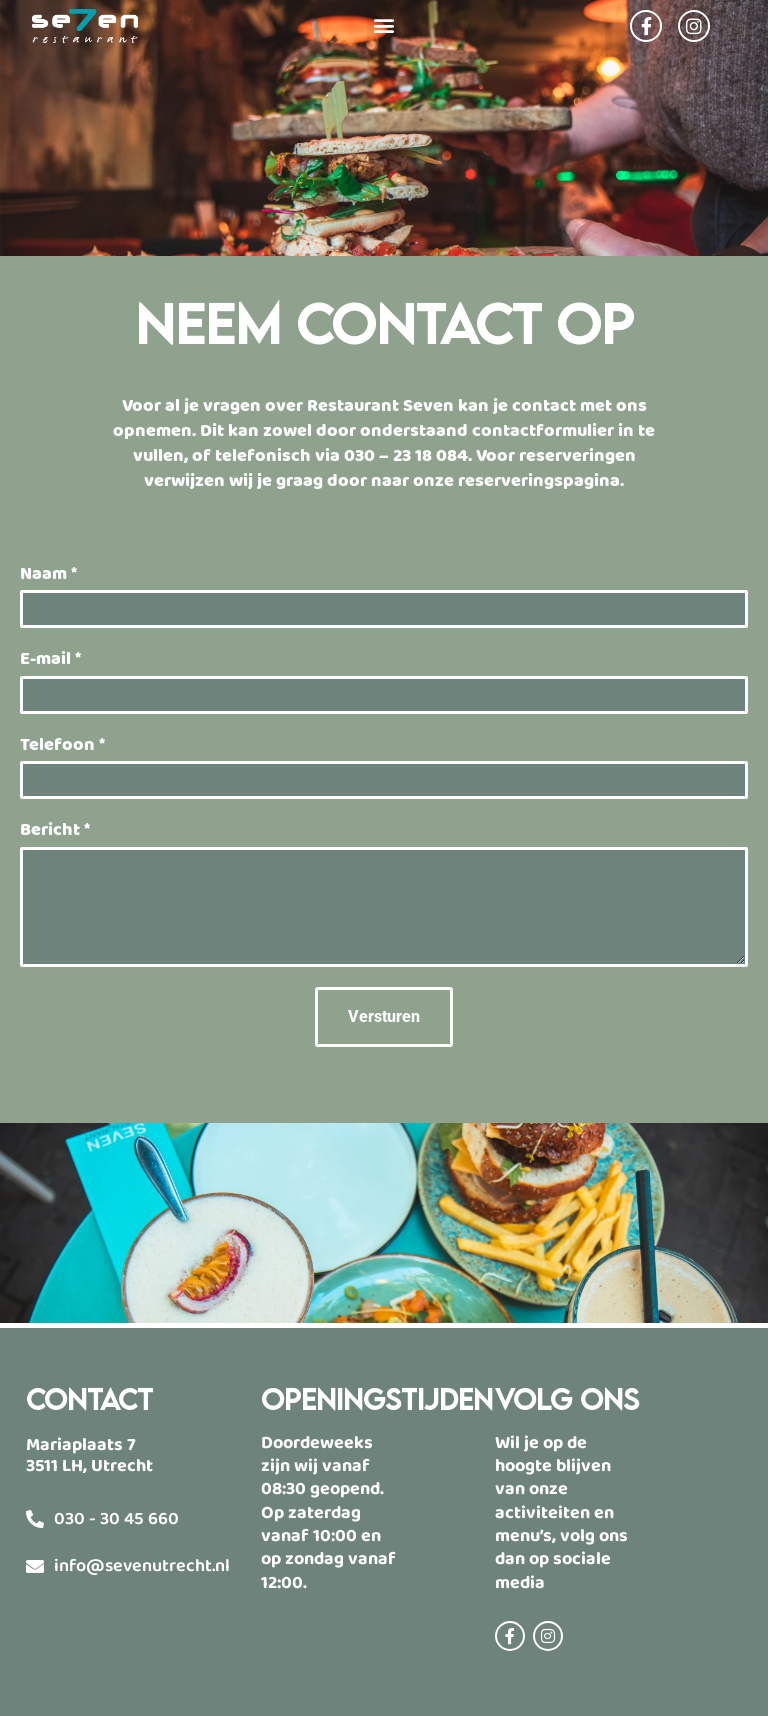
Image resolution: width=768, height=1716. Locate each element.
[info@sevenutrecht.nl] (35, 1566)
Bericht (55, 830)
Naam (48, 574)
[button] (383, 24)
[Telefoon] (384, 780)
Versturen (384, 1016)
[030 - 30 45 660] (35, 1519)
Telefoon (62, 745)
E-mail (50, 659)
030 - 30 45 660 (116, 1519)
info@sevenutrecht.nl (142, 1566)
